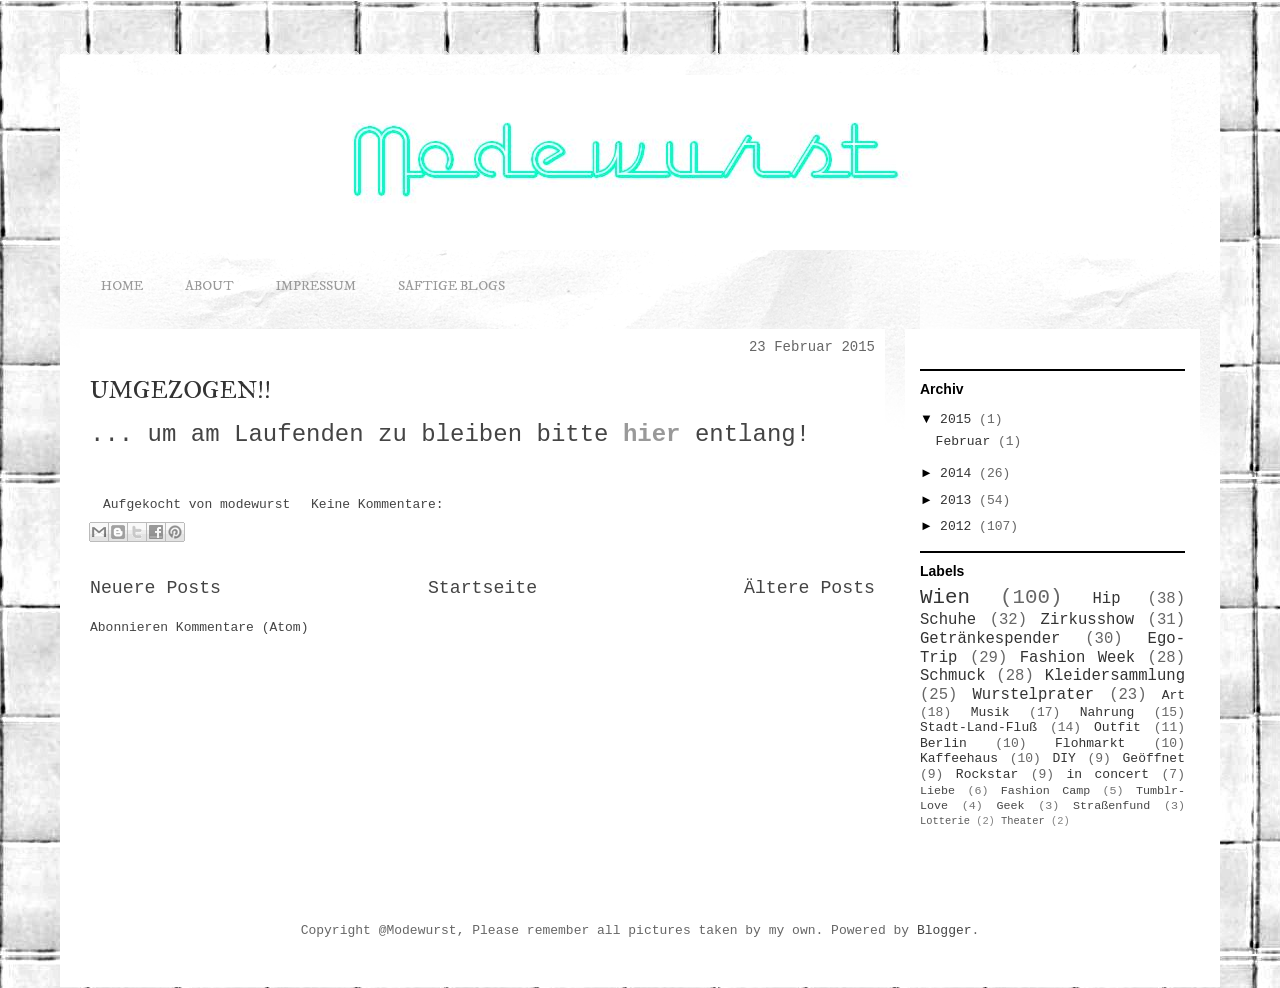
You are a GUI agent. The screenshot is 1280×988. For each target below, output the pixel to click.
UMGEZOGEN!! (180, 390)
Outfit (1117, 727)
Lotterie (945, 821)
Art (1173, 695)
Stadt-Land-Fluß (978, 727)
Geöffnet (1154, 758)
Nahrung (1107, 712)
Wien (945, 597)
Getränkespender (990, 639)
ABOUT (209, 286)
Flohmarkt (1090, 743)
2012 (959, 526)
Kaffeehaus (959, 758)
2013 (959, 500)
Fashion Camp (1045, 791)
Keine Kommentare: (377, 504)
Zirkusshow (1088, 620)
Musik (990, 712)
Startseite (482, 588)
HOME (122, 286)
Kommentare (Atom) (242, 627)
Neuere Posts (155, 588)
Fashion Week (1077, 658)
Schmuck (953, 676)
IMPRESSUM (316, 286)
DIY (1063, 758)
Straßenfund (1111, 806)
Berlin (943, 743)
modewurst (259, 504)
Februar (967, 441)
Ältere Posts (809, 588)
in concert (1108, 774)
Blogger (944, 930)
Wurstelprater (1033, 695)
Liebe (937, 791)
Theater (1023, 821)
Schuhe (948, 620)
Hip (1107, 599)
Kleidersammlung (1115, 676)
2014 (959, 473)
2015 (959, 419)
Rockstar (987, 774)
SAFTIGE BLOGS (451, 286)
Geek (1011, 806)
